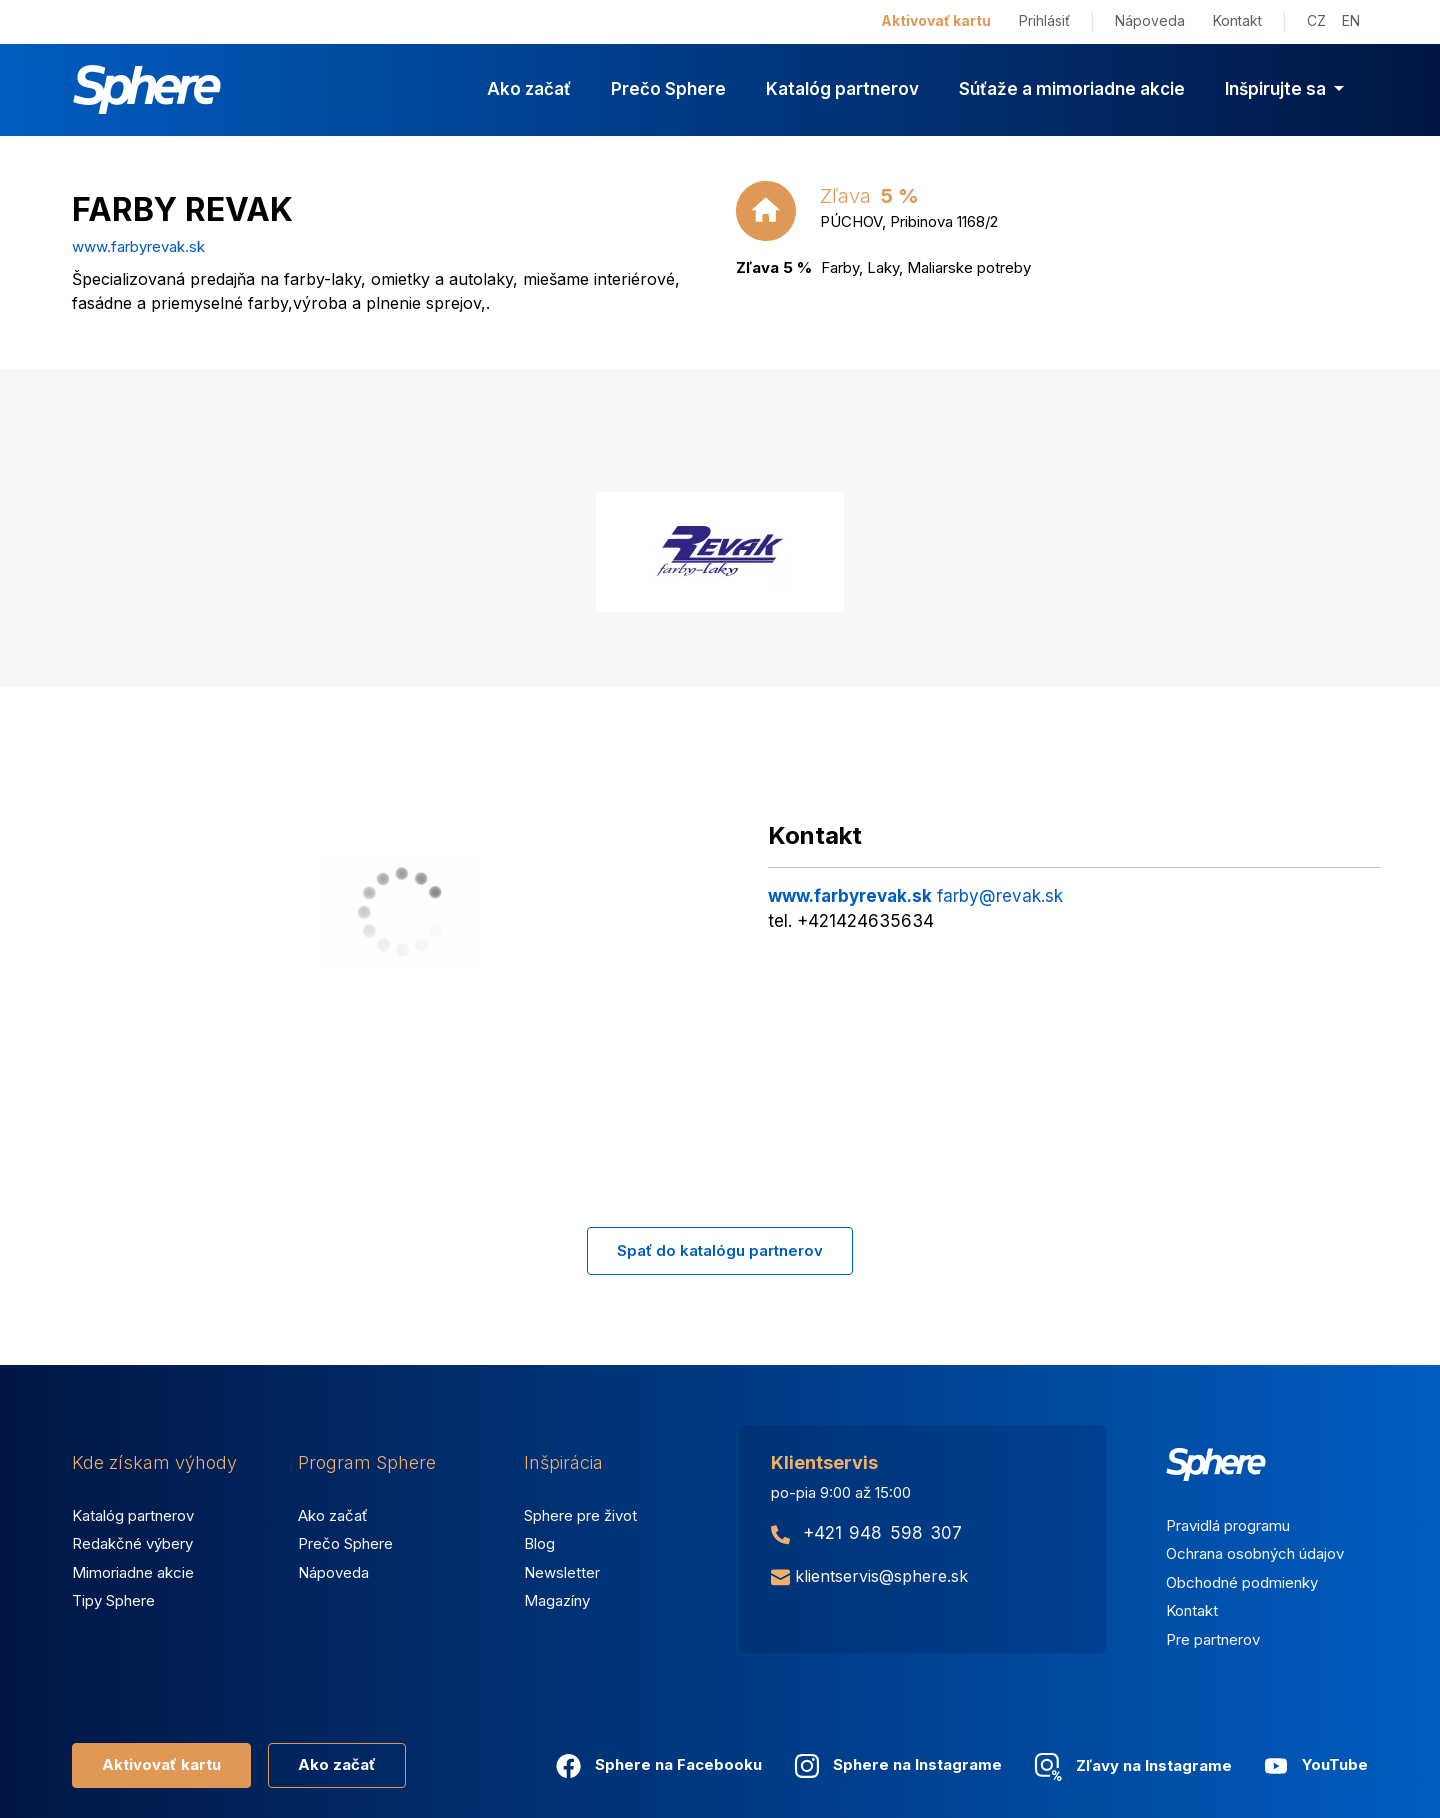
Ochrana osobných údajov (1255, 1553)
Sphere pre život (580, 1515)
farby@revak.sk (1000, 896)
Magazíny (557, 1600)
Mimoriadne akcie (133, 1572)
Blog (539, 1543)
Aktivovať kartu (936, 20)
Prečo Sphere (668, 89)
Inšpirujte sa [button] (1277, 89)
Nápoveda (1150, 20)
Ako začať (529, 89)
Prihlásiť (1044, 20)
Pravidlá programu (1228, 1525)
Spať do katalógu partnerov (720, 1250)
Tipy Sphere (113, 1600)
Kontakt (1237, 20)
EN (1351, 20)
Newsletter (562, 1572)
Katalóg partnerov (842, 89)
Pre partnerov (1213, 1639)
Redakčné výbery (132, 1543)
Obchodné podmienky (1242, 1582)
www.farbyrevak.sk (138, 246)
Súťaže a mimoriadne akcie (1072, 89)
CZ (1316, 20)
